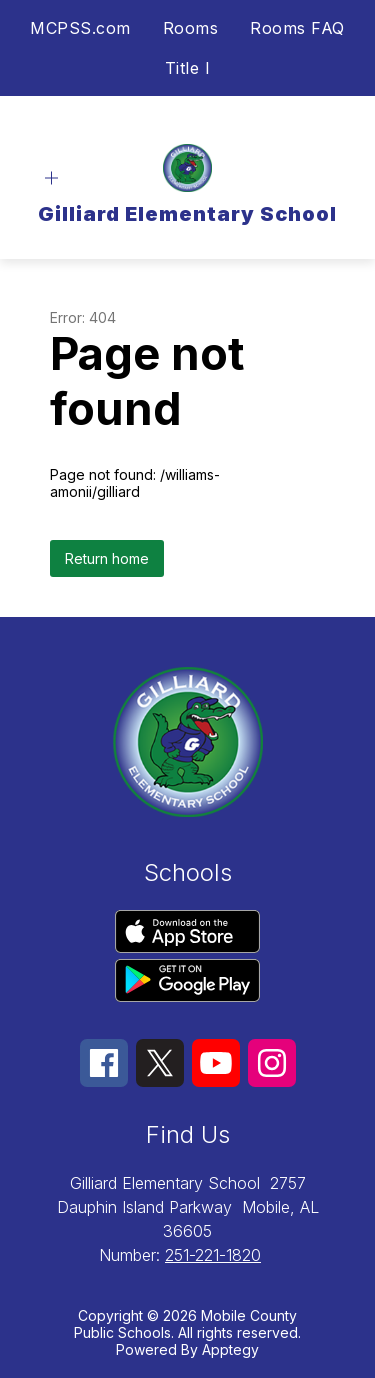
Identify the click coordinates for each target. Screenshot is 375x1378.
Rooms (191, 28)
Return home (107, 558)
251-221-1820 (213, 1255)
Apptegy (230, 1349)
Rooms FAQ (297, 28)
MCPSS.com (80, 28)
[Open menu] (51, 178)
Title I (188, 68)
